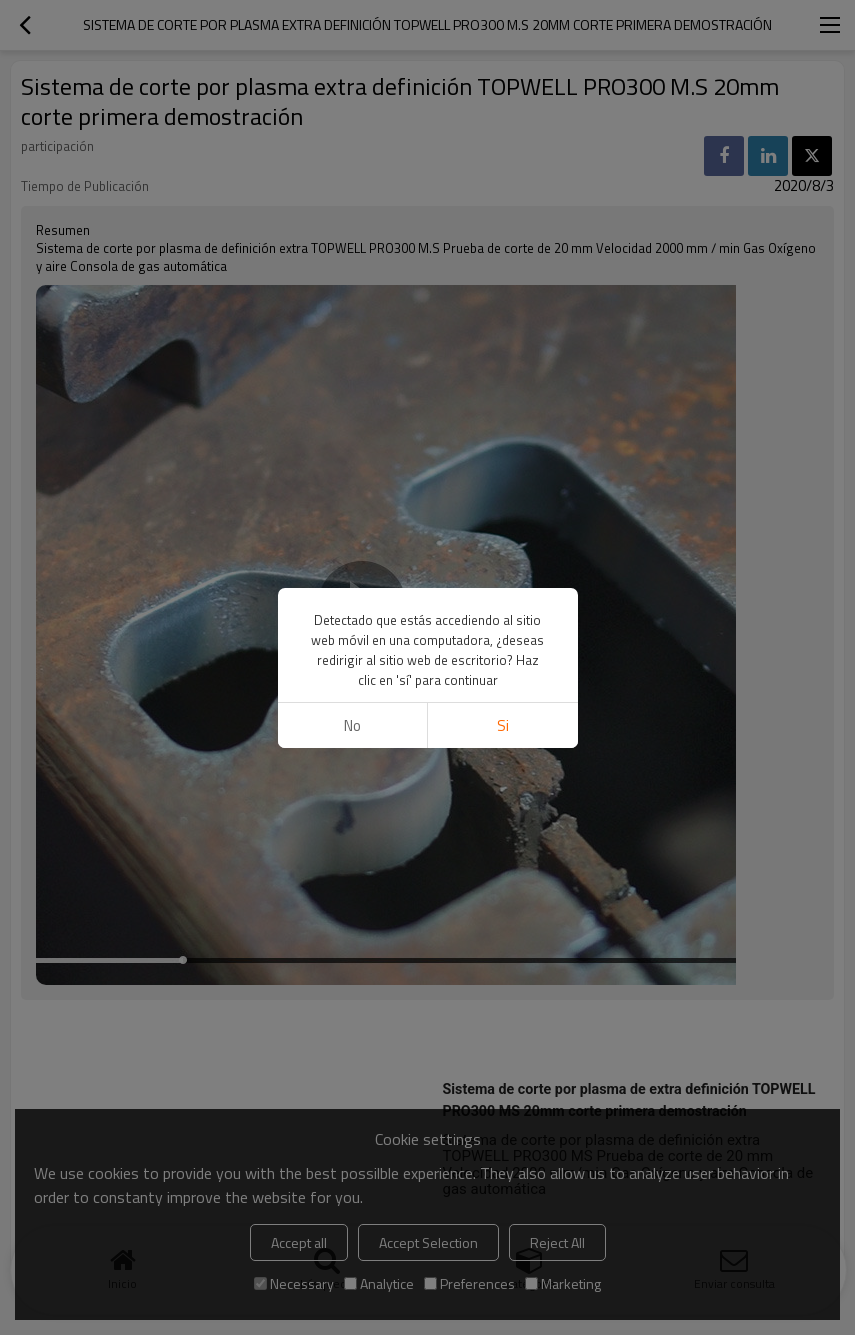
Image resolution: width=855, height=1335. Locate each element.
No (352, 725)
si (503, 725)
